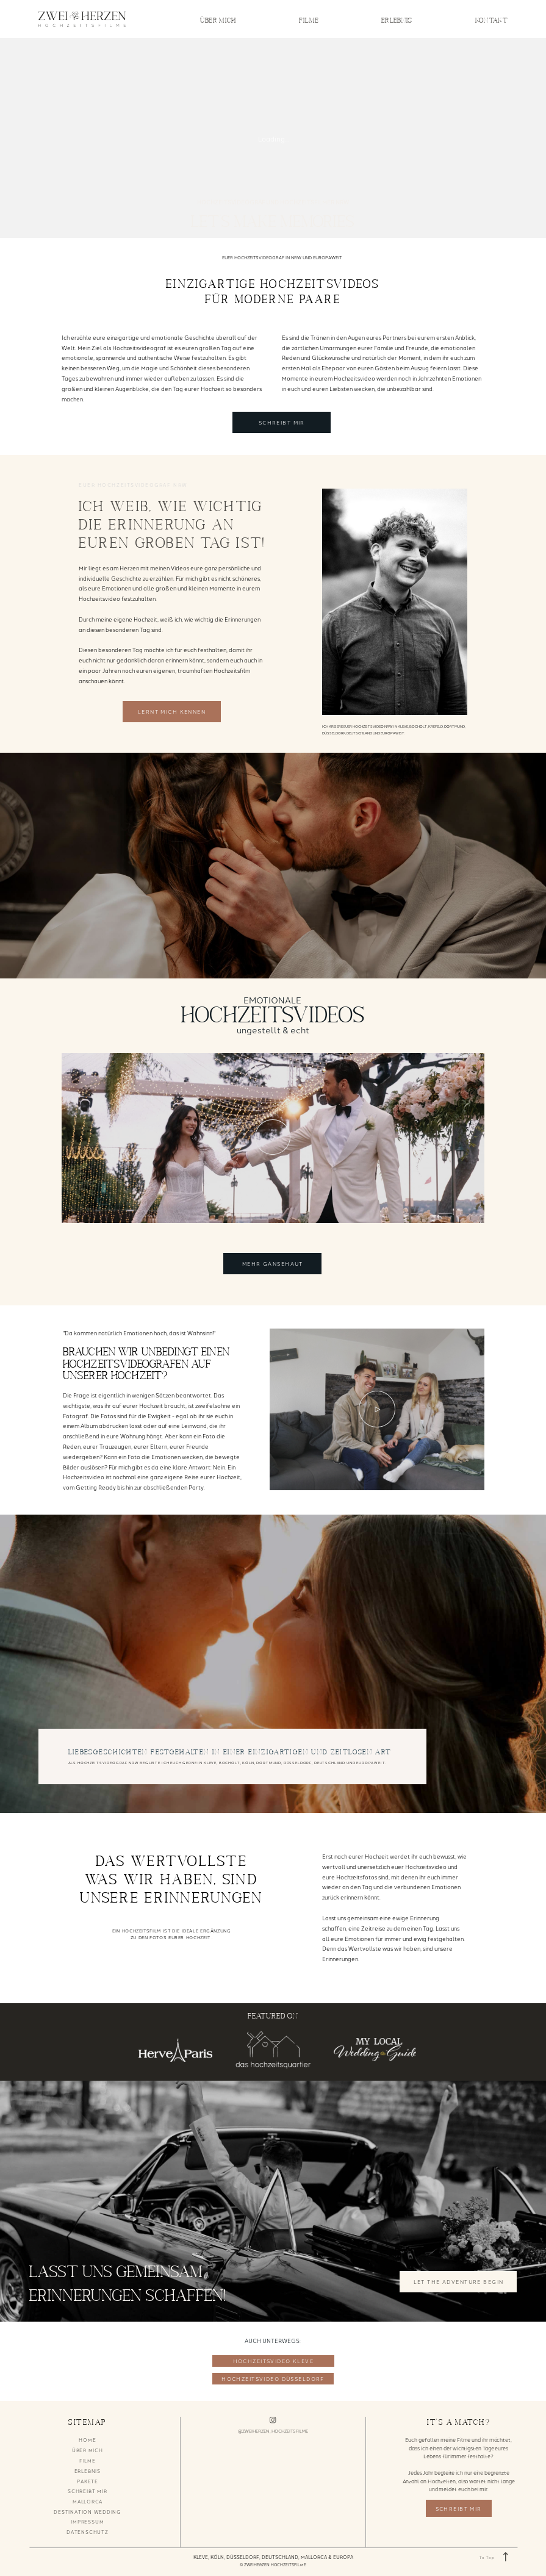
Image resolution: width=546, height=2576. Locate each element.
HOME (87, 2439)
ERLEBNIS (396, 20)
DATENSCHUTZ (87, 2531)
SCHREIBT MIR (87, 2491)
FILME (308, 20)
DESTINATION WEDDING (87, 2511)
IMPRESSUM (87, 2521)
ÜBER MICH (218, 20)
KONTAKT (491, 20)
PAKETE (87, 2481)
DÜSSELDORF (242, 2556)
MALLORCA (87, 2501)
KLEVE (200, 2556)
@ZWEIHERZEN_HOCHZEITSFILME (273, 2431)
